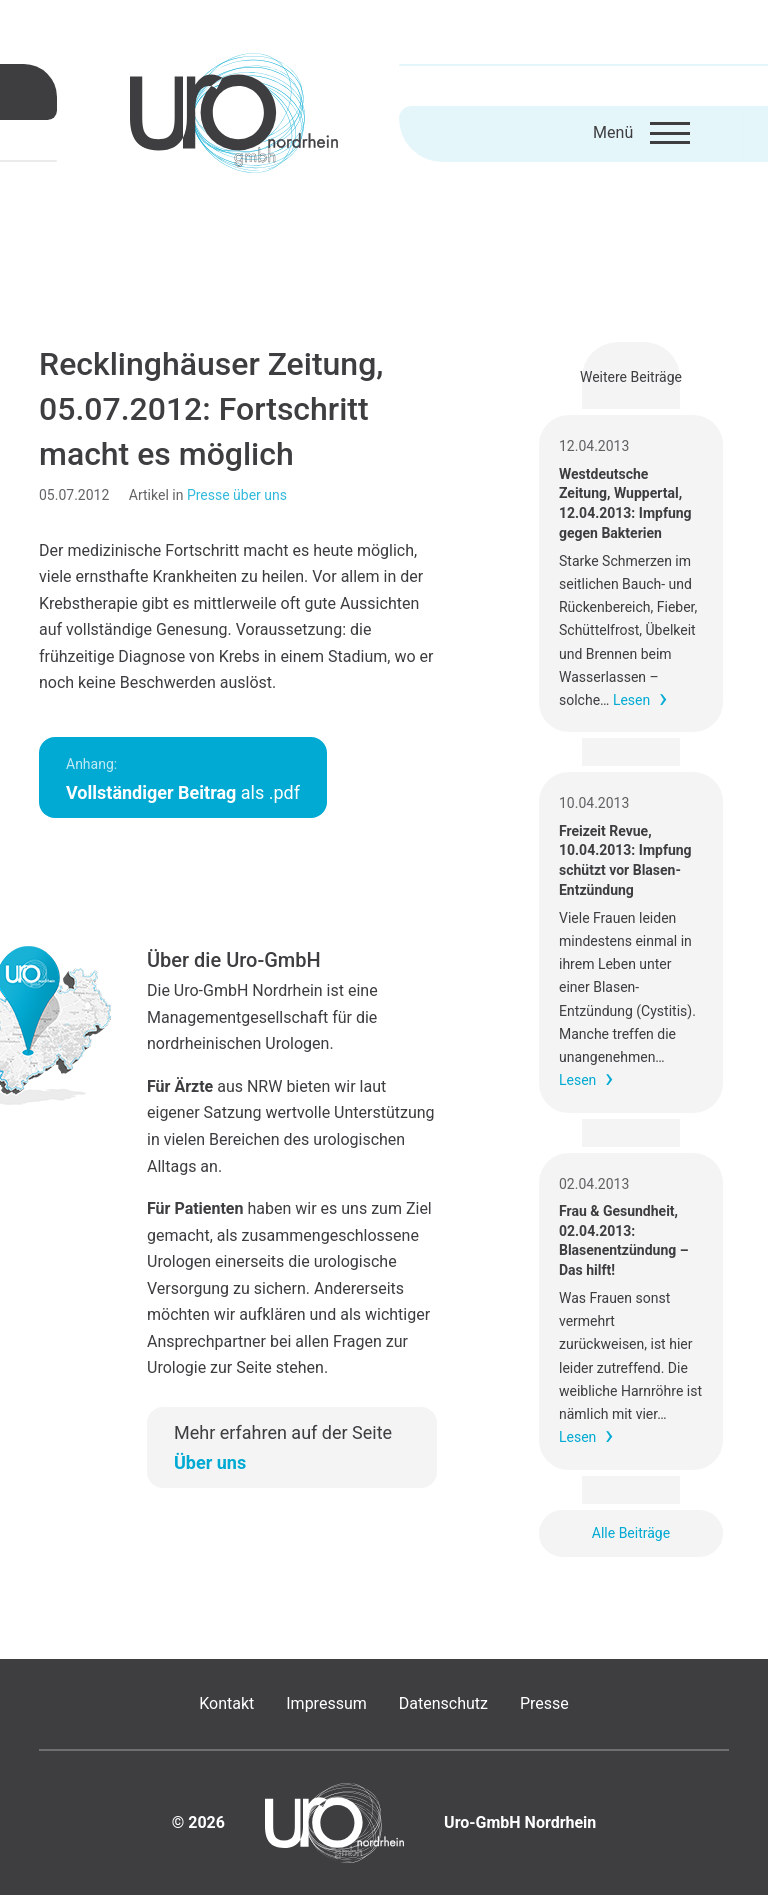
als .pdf (183, 779)
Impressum (326, 1703)
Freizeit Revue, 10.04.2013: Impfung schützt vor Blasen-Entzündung (625, 860)
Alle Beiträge (631, 1533)
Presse (544, 1703)
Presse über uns (237, 495)
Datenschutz (443, 1703)
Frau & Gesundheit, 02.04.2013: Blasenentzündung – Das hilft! (624, 1240)
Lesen (631, 700)
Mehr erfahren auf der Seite (283, 1447)
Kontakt (226, 1703)
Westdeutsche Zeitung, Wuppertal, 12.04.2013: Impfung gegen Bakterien (625, 503)
